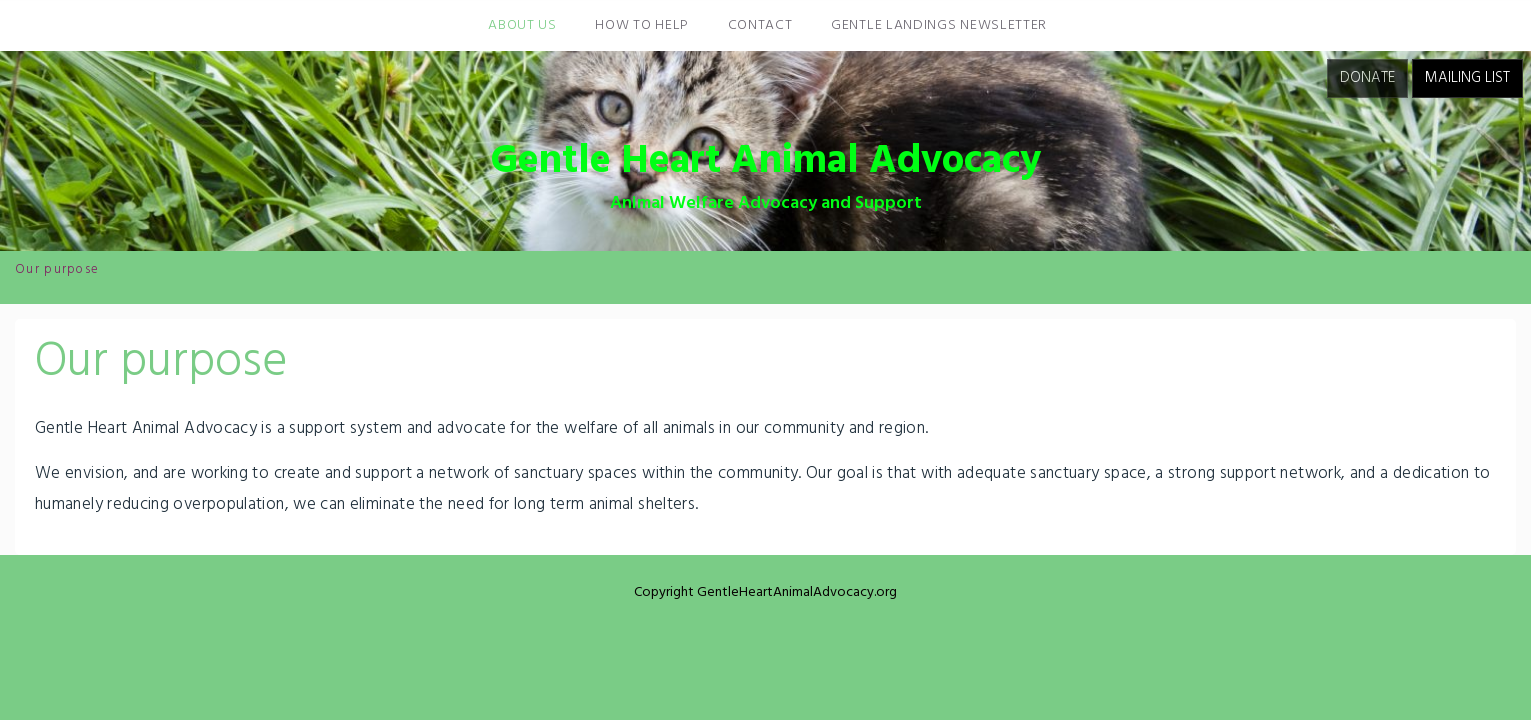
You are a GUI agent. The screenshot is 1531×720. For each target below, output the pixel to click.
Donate (1367, 78)
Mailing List (1467, 78)
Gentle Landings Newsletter (939, 25)
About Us (522, 25)
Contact (760, 25)
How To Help (642, 25)
